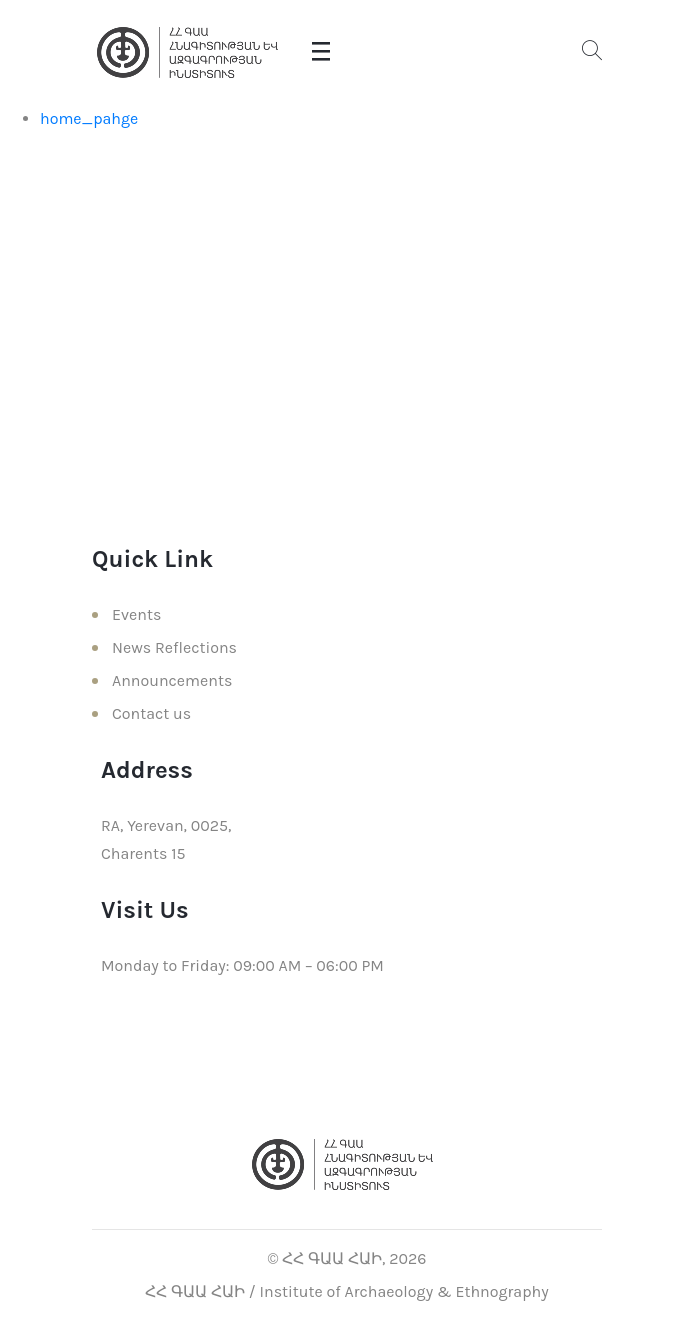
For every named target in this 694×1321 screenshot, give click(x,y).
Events (136, 614)
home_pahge (89, 118)
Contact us (151, 713)
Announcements (172, 680)
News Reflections (174, 647)
